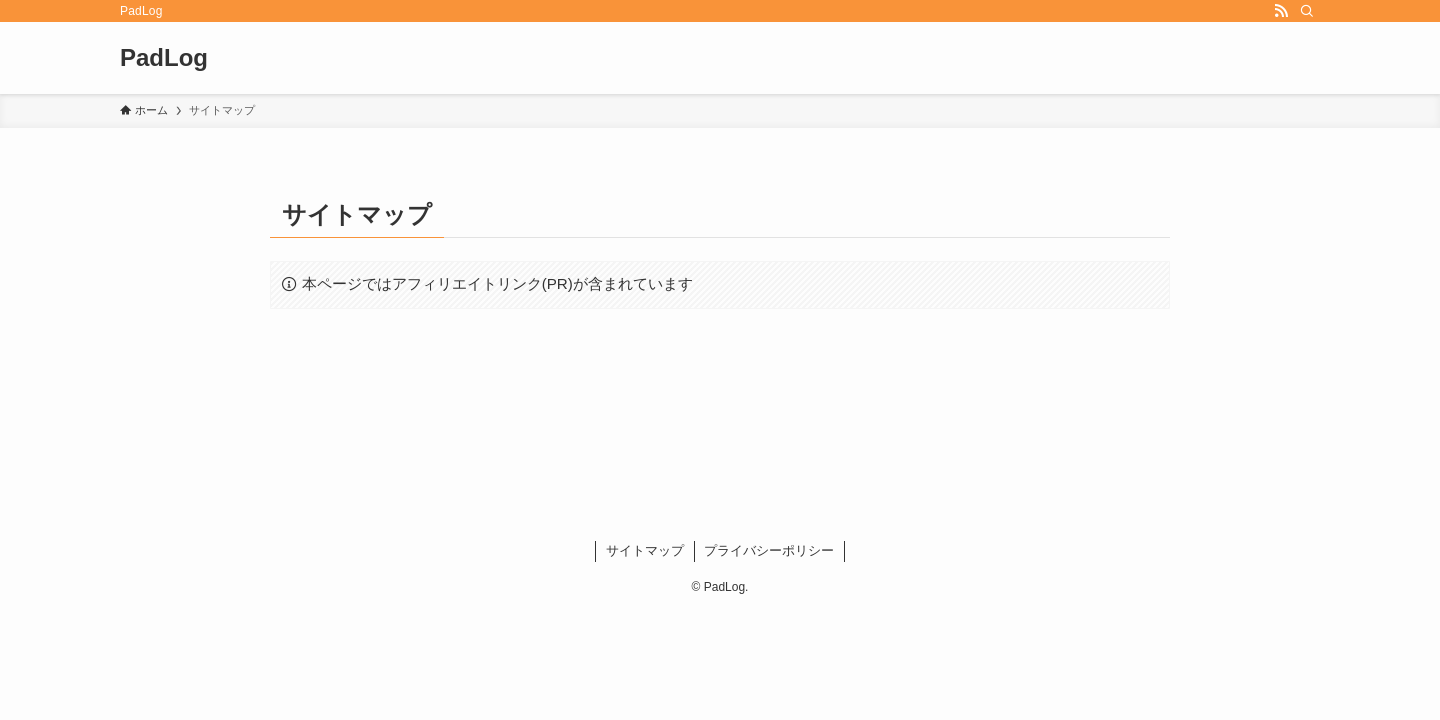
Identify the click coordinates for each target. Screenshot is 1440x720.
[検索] (1307, 11)
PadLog (164, 58)
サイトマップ (645, 550)
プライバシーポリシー (769, 550)
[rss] (1281, 11)
